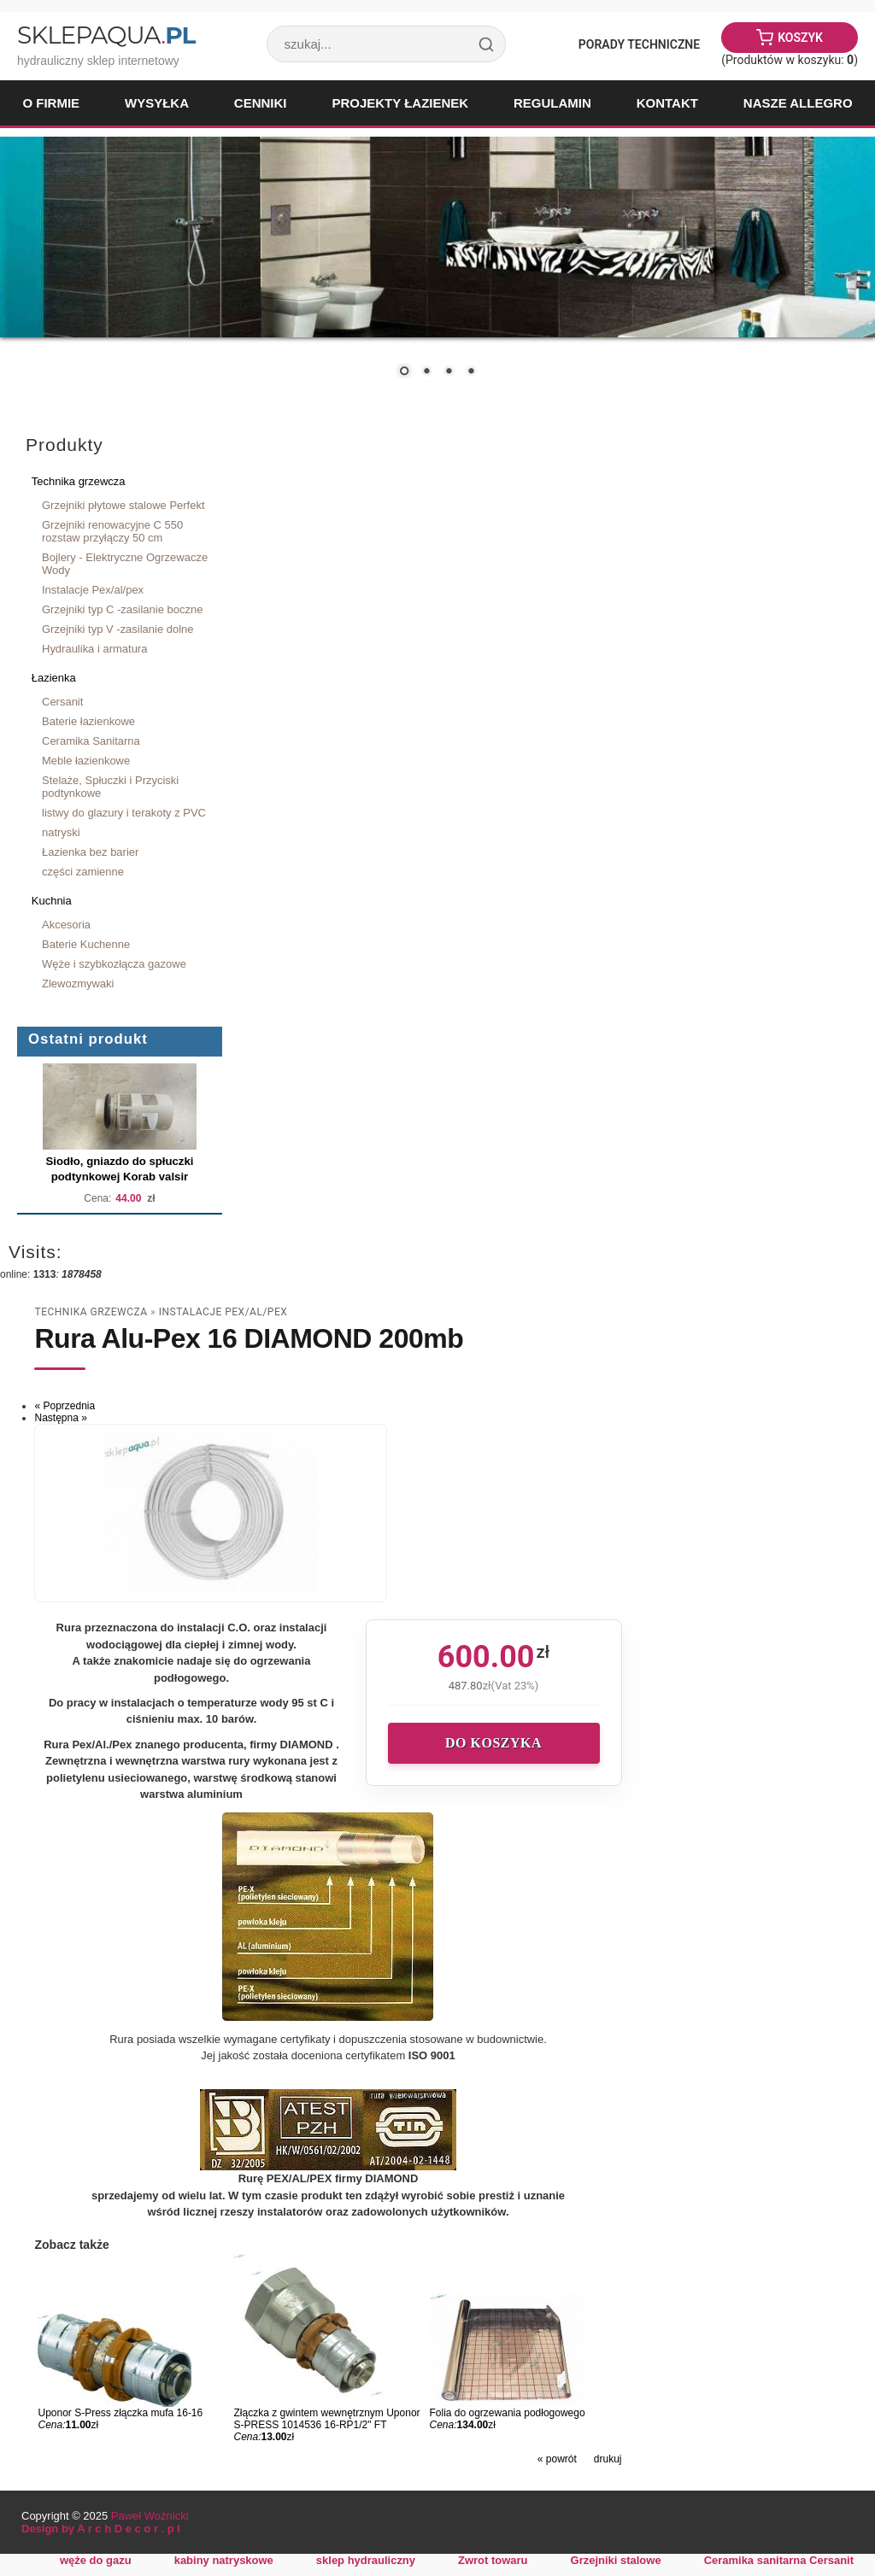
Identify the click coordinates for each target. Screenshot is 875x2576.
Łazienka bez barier (90, 852)
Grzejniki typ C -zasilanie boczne (122, 609)
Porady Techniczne (639, 44)
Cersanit (62, 701)
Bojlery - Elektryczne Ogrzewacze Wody (125, 564)
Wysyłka (157, 103)
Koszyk (800, 37)
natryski (61, 832)
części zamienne (83, 871)
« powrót (557, 2459)
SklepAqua (106, 35)
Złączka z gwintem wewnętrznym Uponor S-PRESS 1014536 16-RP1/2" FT (326, 2419)
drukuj (608, 2459)
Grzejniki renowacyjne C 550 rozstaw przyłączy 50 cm (112, 531)
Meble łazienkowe (86, 760)
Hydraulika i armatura (94, 648)
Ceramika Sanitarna (91, 741)
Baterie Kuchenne (86, 944)
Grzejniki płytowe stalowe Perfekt (123, 505)
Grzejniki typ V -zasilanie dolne (118, 629)
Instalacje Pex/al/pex (93, 589)
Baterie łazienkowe (88, 721)
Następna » (60, 1418)
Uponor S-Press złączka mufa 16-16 (120, 2413)
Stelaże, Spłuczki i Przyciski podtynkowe (110, 786)
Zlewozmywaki (78, 983)
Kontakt (667, 103)
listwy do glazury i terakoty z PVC (124, 812)
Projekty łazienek (400, 103)
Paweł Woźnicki (150, 2515)
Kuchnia (52, 900)
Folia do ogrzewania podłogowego (507, 2413)
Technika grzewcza (79, 481)
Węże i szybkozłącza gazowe (114, 963)
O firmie (50, 103)
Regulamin (552, 103)
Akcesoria (66, 924)
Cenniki (260, 103)
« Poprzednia (64, 1406)
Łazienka (54, 677)
